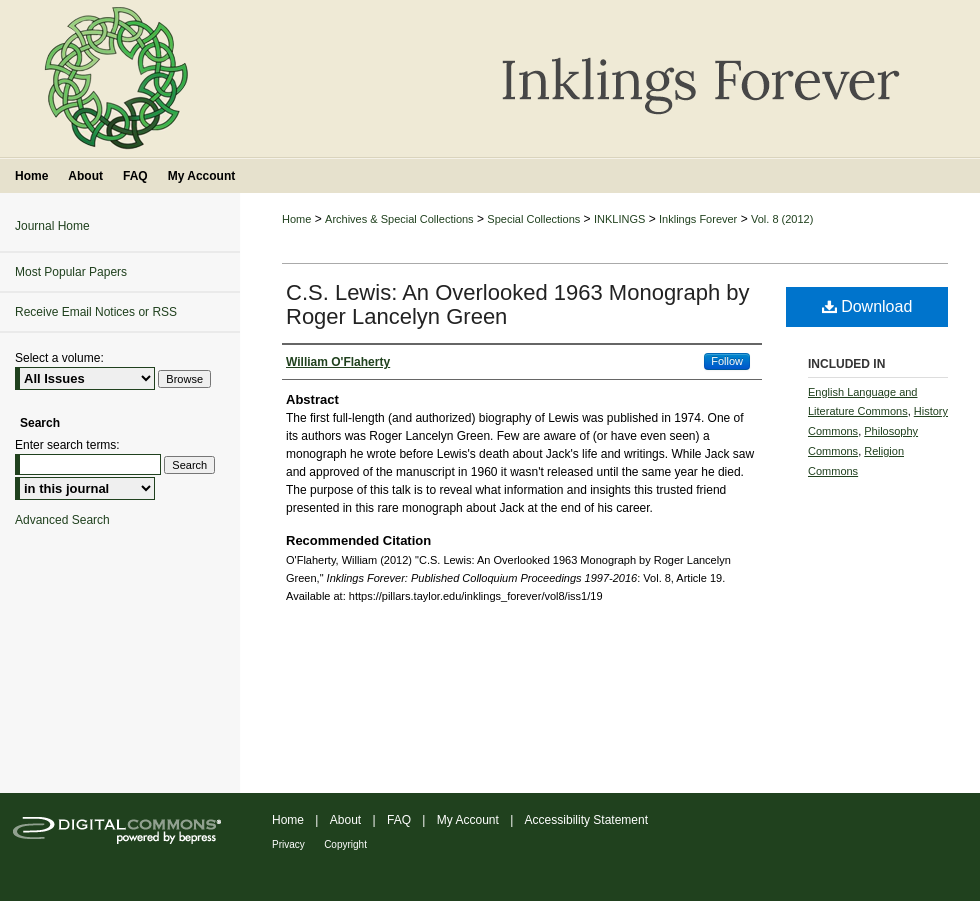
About (345, 820)
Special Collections (533, 219)
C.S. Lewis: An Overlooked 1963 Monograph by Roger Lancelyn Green (518, 304)
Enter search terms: (67, 445)
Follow (727, 361)
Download (867, 306)
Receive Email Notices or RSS (96, 312)
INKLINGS (619, 219)
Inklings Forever (698, 219)
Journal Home (52, 226)
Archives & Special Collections (399, 219)
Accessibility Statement (586, 820)
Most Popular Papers (71, 272)
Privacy (288, 844)
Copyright (345, 844)
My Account (468, 820)
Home (296, 219)
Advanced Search (62, 520)
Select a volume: (59, 358)
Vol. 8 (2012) (782, 219)
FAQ (399, 820)
